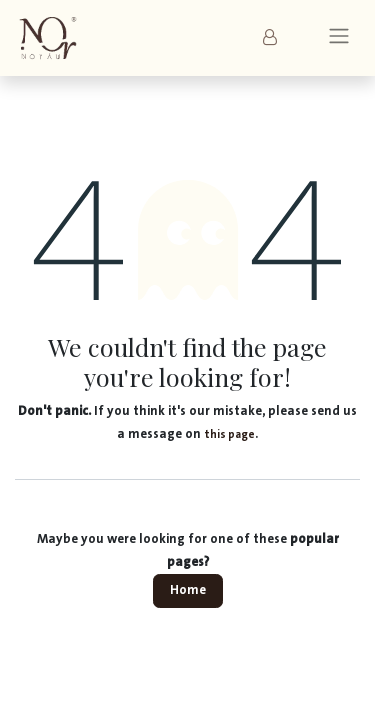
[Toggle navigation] (339, 38)
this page (229, 434)
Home (188, 590)
